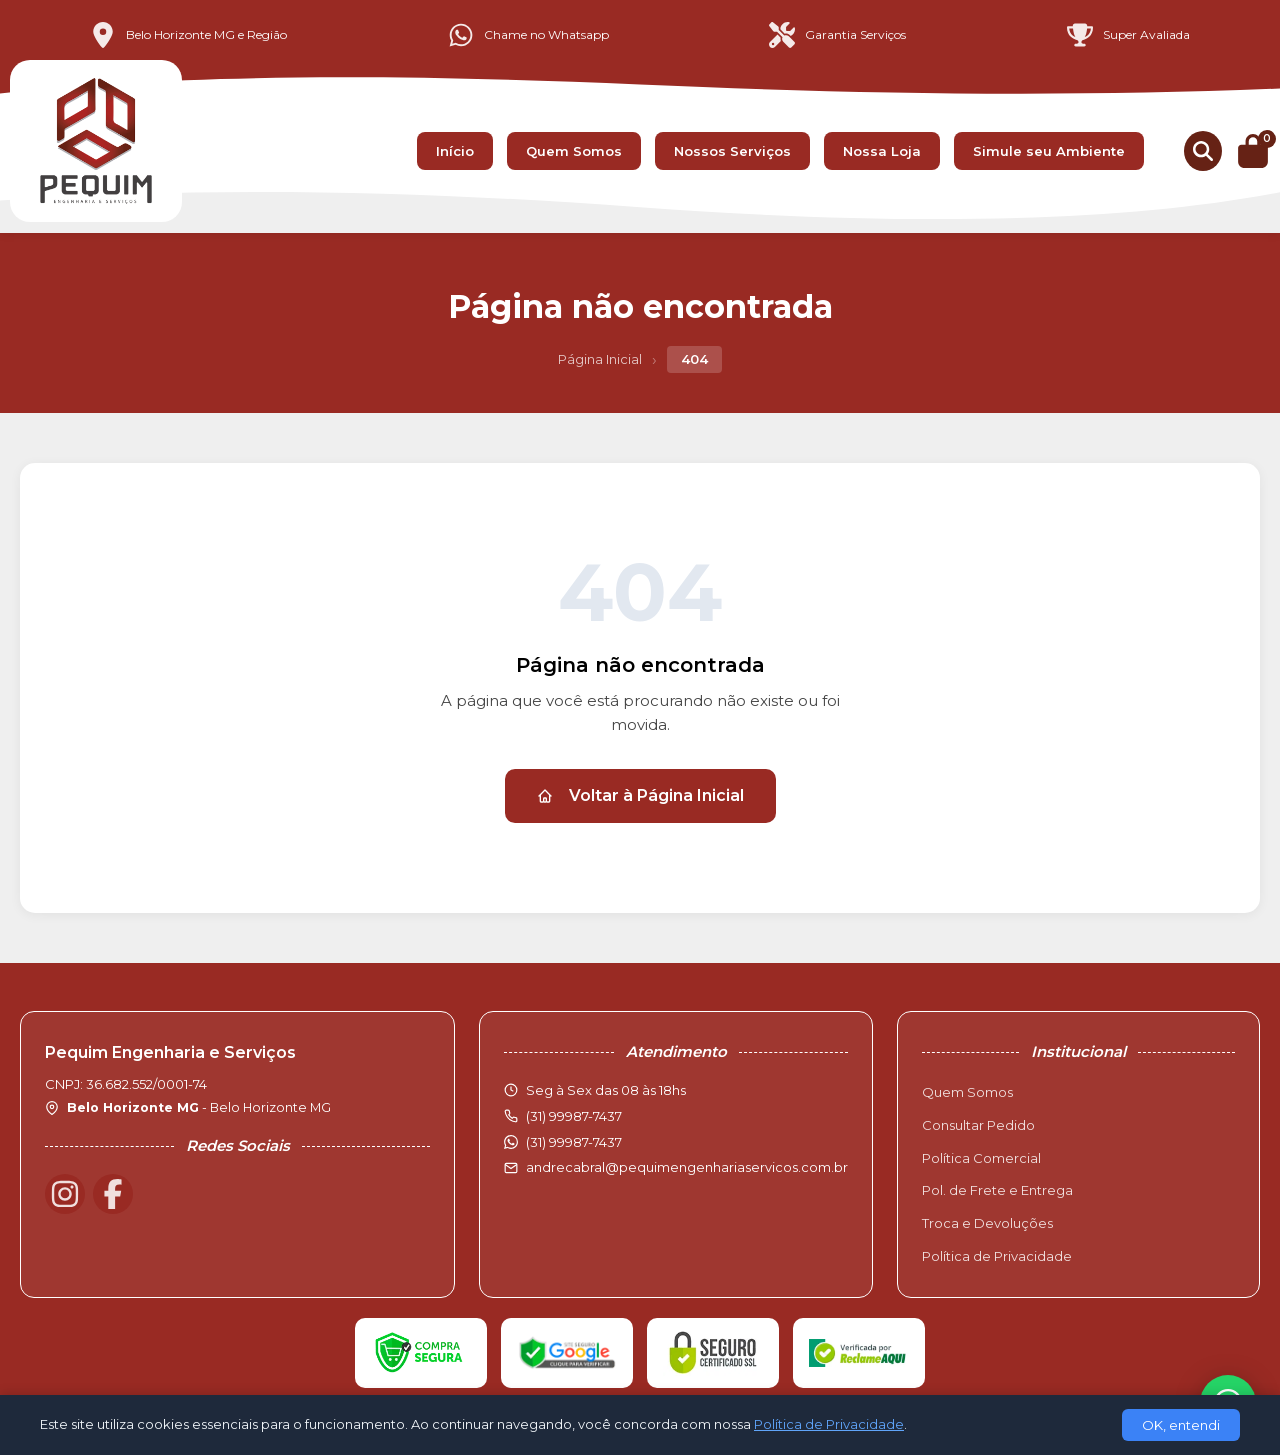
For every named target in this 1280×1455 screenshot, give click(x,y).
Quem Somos (574, 151)
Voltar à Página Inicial (640, 795)
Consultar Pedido (978, 1125)
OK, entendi (1181, 1425)
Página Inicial (600, 359)
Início (455, 151)
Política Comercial (981, 1158)
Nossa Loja (882, 151)
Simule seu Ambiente (1049, 151)
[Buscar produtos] (1203, 151)
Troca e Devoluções (987, 1223)
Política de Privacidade (997, 1256)
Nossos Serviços (732, 151)
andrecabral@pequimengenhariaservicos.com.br (687, 1167)
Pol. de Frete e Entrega (997, 1190)
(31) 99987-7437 (574, 1142)
